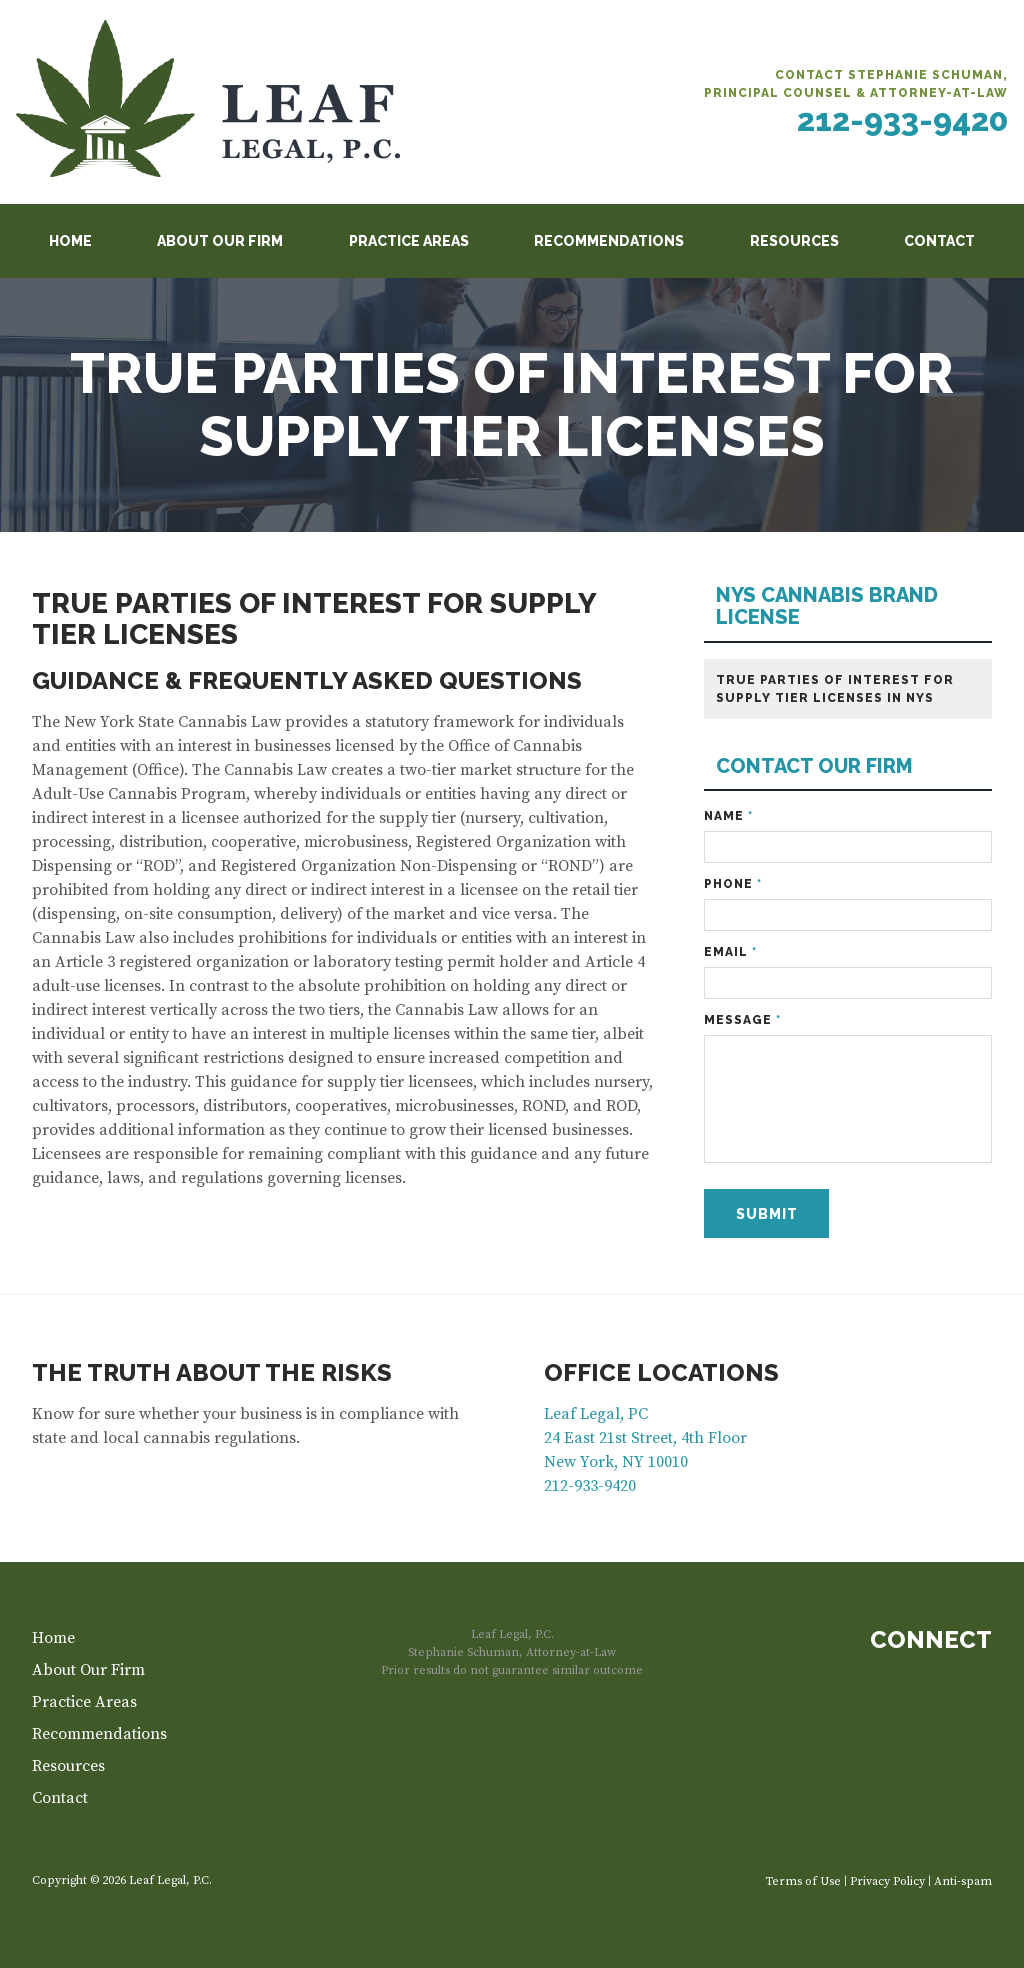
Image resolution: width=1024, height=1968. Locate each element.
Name (728, 816)
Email (730, 952)
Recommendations (609, 241)
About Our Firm (220, 241)
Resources (794, 241)
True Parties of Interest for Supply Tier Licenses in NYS (835, 689)
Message (742, 1020)
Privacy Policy (887, 1881)
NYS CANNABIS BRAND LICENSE (827, 606)
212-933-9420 (902, 119)
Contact (939, 241)
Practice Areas (409, 241)
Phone (733, 884)
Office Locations (661, 1372)
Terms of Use (803, 1881)
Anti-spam (963, 1881)
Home (70, 241)
